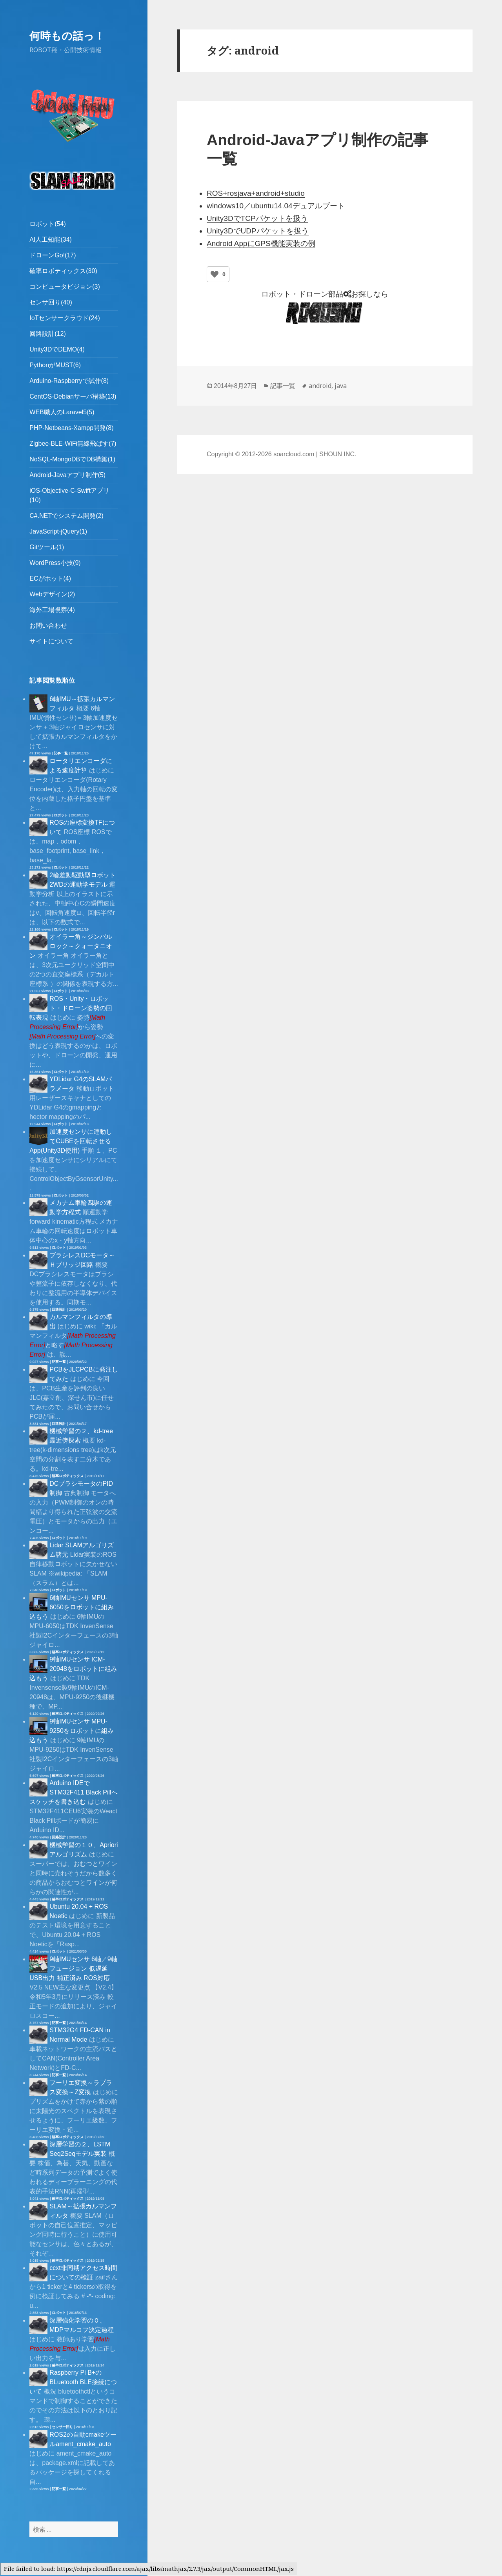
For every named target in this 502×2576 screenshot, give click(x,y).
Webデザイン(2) (52, 594)
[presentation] (62, 1036)
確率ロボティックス (68, 1476)
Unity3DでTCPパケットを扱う (257, 218)
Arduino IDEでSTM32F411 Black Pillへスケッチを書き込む (73, 1792)
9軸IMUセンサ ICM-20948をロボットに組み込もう (73, 1669)
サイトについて (51, 641)
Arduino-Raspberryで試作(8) (69, 380)
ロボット (61, 815)
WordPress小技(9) (54, 562)
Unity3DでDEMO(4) (56, 349)
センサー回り (62, 2427)
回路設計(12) (47, 333)
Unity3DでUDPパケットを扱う (258, 231)
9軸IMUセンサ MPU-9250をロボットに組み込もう (71, 1730)
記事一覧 (61, 753)
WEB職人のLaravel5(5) (61, 412)
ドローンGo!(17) (52, 255)
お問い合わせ (48, 625)
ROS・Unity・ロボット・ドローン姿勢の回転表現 (70, 1008)
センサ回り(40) (50, 302)
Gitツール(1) (46, 547)
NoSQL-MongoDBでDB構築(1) (72, 459)
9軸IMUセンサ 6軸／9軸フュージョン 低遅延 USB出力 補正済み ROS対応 (73, 1968)
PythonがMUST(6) (55, 365)
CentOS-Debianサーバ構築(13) (72, 396)
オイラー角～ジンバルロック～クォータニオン (70, 946)
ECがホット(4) (50, 578)
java (341, 385)
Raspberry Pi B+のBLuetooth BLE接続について (73, 2382)
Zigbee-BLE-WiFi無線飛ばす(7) (72, 443)
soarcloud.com (293, 454)
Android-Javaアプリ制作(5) (67, 475)
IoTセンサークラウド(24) (64, 318)
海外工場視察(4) (52, 610)
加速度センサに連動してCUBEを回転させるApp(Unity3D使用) (70, 1141)
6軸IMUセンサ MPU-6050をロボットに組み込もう (71, 1607)
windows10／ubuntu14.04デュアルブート (276, 206)
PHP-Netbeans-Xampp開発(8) (71, 427)
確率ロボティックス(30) (63, 271)
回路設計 (59, 1310)
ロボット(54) (47, 223)
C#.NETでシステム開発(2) (66, 515)
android (320, 385)
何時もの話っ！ (67, 35)
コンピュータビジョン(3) (64, 286)
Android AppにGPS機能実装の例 (261, 243)
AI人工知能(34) (50, 239)
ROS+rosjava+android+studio (256, 193)
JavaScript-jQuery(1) (58, 531)
